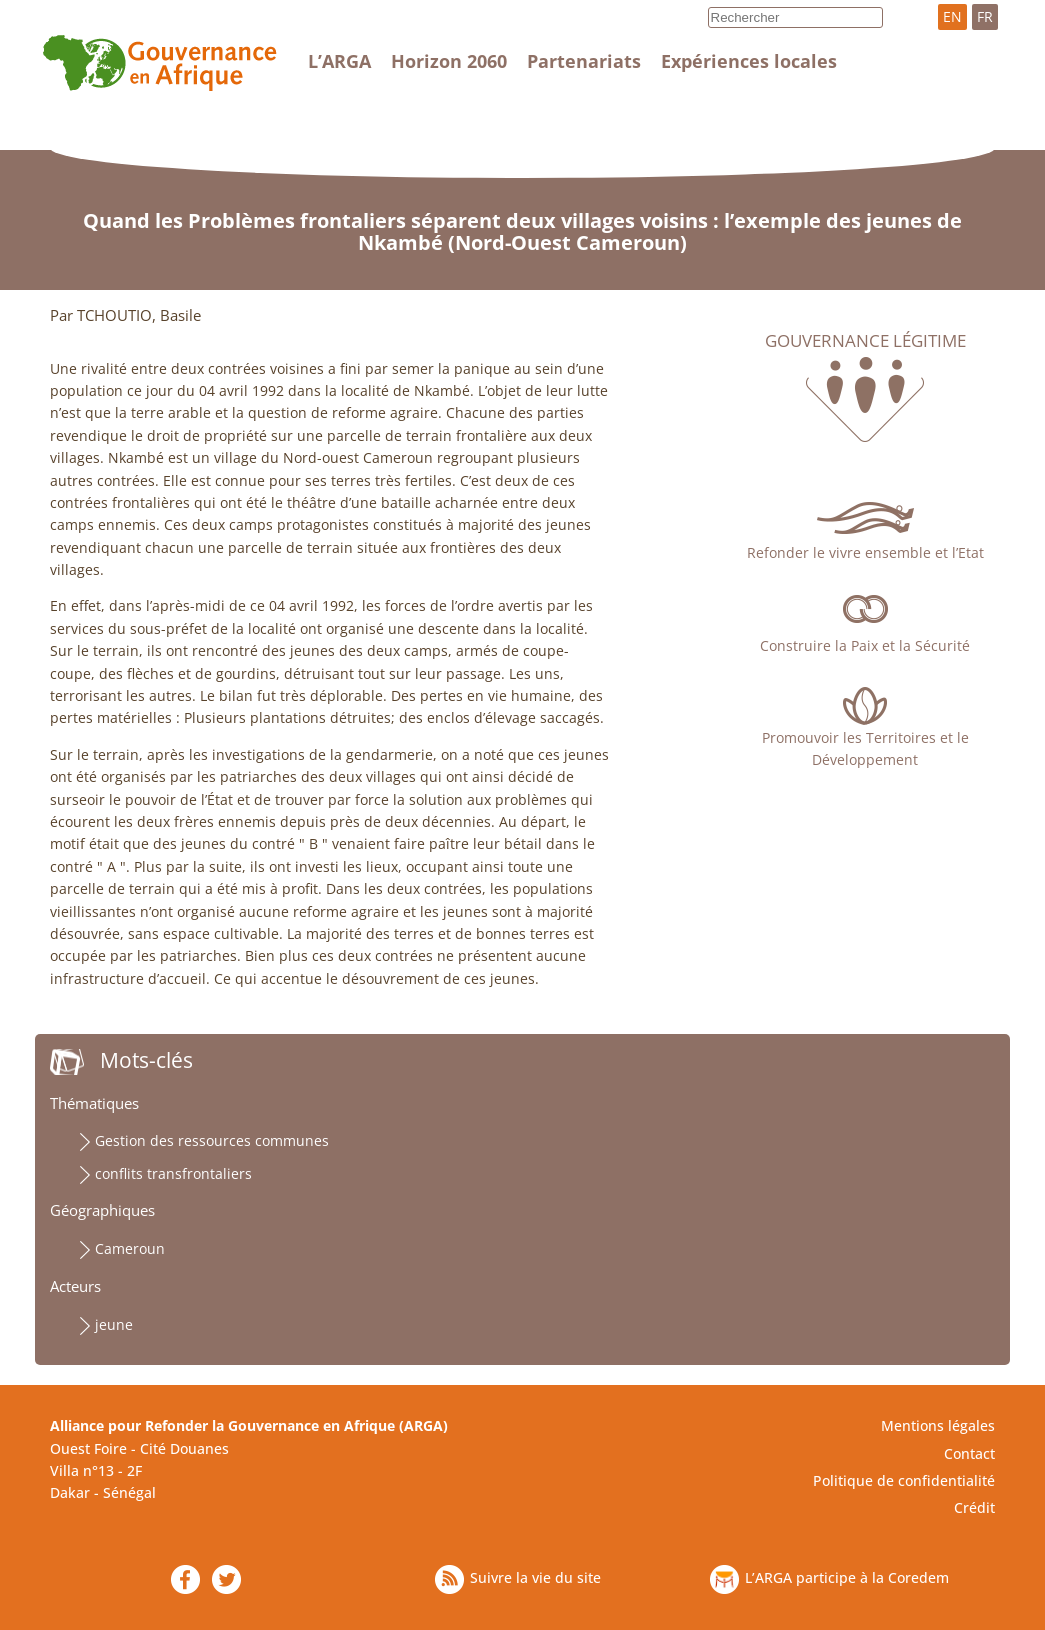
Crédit (974, 1507)
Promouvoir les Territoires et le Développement (865, 748)
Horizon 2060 (449, 61)
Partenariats (584, 61)
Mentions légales (938, 1425)
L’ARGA (339, 61)
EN (952, 16)
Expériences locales (749, 61)
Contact (969, 1453)
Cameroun (130, 1248)
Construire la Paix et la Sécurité (865, 645)
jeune (114, 1324)
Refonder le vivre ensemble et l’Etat (865, 552)
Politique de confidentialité (904, 1480)
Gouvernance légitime (865, 341)
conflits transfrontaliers (173, 1173)
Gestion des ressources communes (212, 1140)
